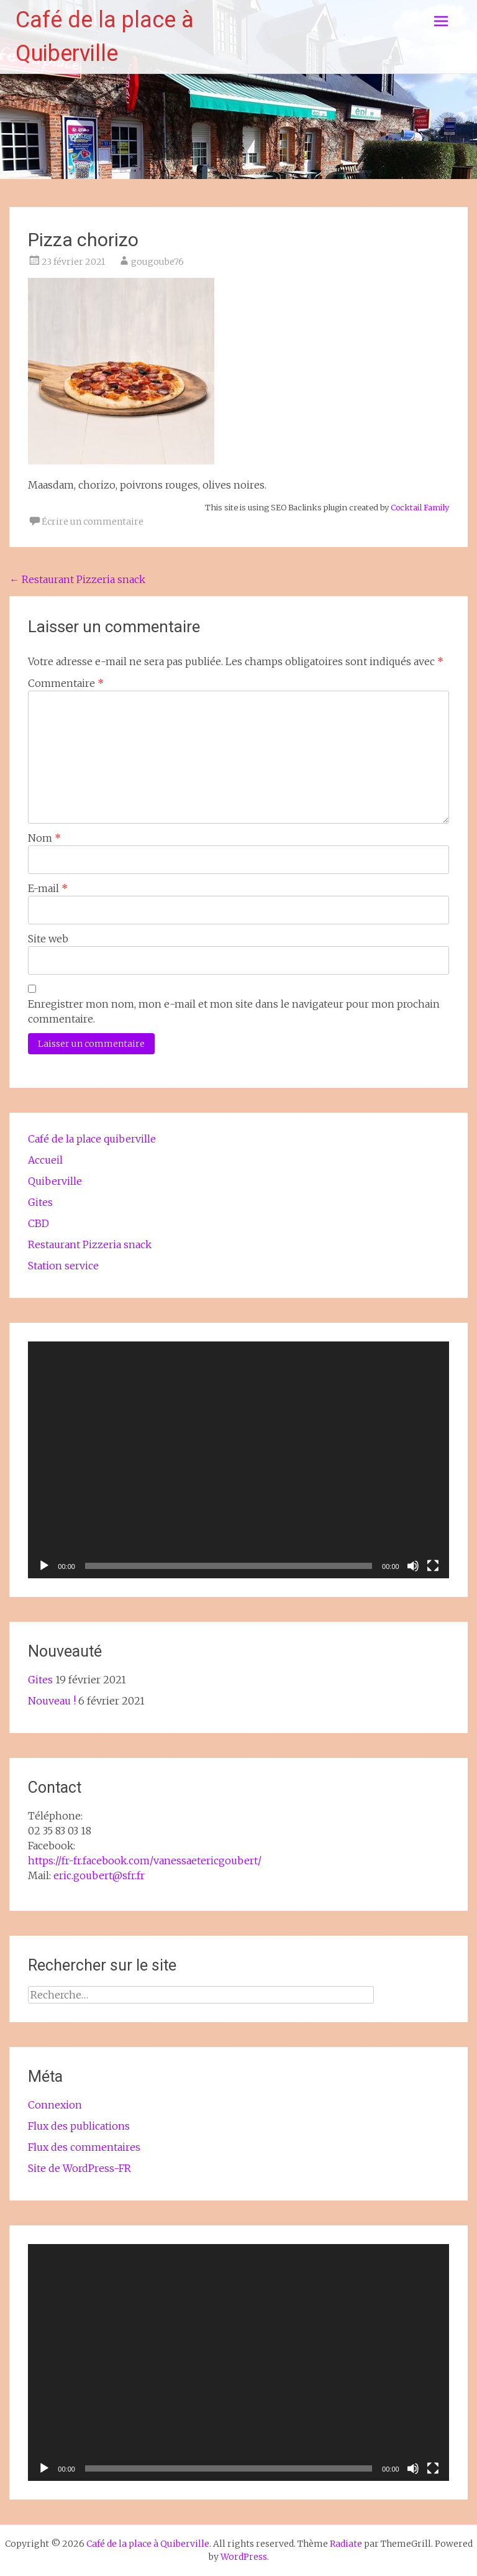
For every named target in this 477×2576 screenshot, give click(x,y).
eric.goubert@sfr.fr (99, 1875)
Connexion (55, 2105)
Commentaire (66, 683)
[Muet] (413, 1566)
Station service (63, 1265)
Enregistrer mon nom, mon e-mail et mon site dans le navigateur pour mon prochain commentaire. (234, 1011)
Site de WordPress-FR (79, 2168)
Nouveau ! (52, 1701)
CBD (38, 1223)
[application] (238, 1459)
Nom (44, 838)
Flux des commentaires (84, 2147)
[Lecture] (44, 1566)
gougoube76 (157, 261)
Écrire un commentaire (92, 521)
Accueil (45, 1160)
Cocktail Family (420, 507)
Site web (48, 938)
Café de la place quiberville (92, 1139)
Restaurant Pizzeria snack (77, 579)
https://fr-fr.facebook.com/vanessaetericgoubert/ (144, 1860)
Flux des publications (79, 2126)
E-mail (48, 888)
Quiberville (55, 1181)
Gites (40, 1202)
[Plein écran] (433, 1566)
